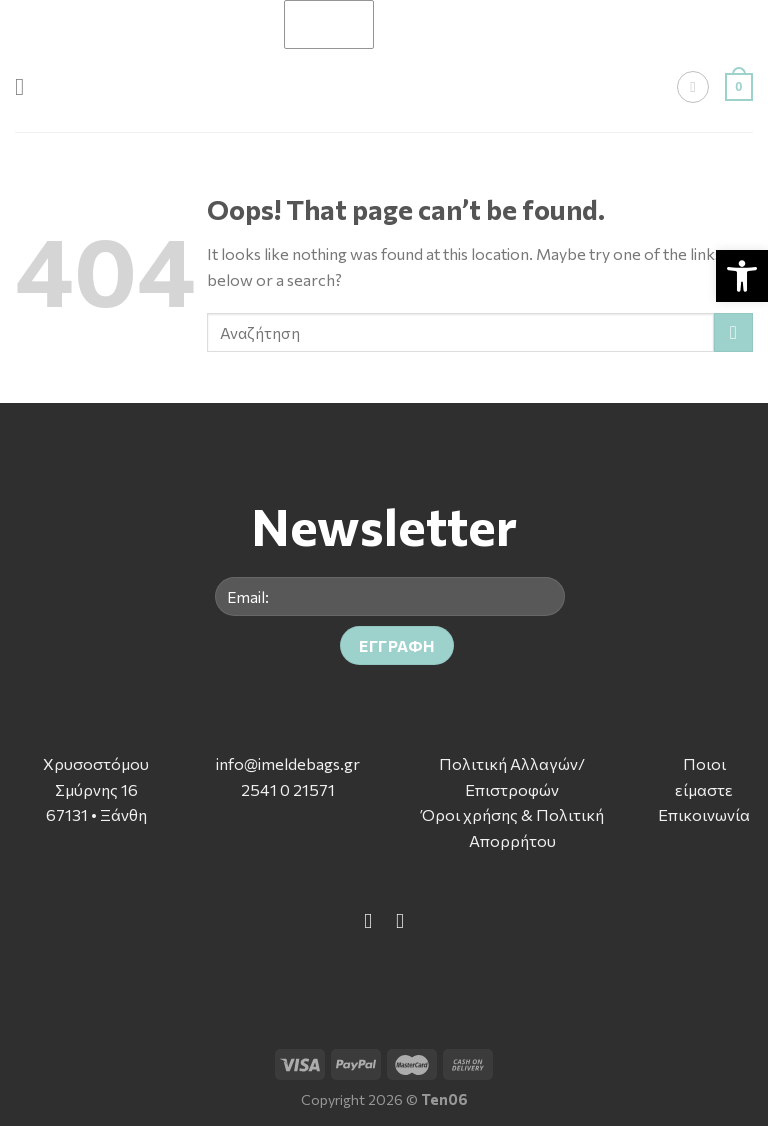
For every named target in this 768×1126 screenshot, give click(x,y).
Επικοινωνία (704, 814)
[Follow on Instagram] (399, 920)
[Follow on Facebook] (368, 920)
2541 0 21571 (288, 789)
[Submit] (733, 332)
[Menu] (27, 86)
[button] (742, 276)
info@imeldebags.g (284, 763)
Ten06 (444, 1099)
